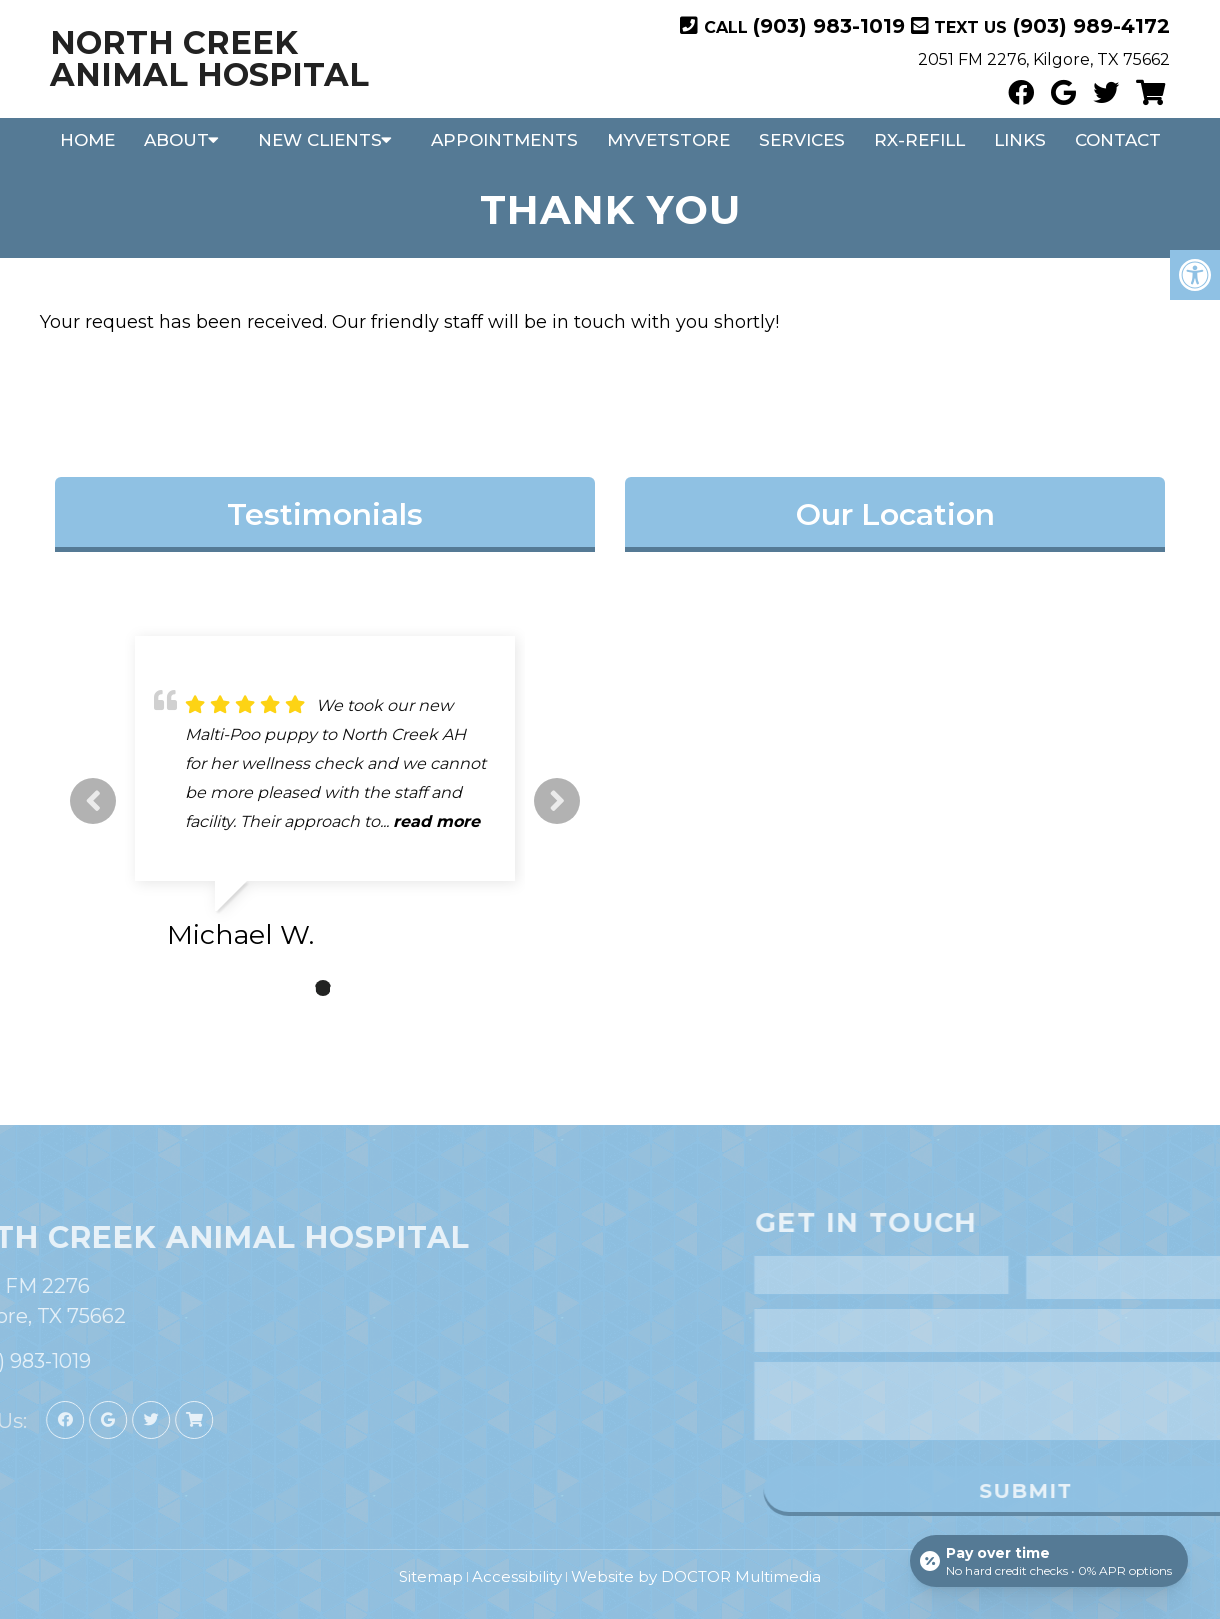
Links (1020, 140)
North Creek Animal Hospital (209, 59)
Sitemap (431, 1576)
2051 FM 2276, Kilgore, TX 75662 (1044, 59)
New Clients (320, 140)
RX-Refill (919, 140)
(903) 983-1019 (829, 26)
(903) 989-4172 (1088, 26)
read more (436, 821)
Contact (1118, 140)
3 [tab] (353, 988)
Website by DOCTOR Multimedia (696, 1576)
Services (802, 140)
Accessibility (517, 1576)
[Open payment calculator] (1049, 1561)
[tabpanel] (325, 801)
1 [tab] (293, 988)
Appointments (504, 140)
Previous (93, 801)
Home (87, 140)
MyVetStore (668, 140)
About (176, 140)
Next (557, 801)
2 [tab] (323, 988)
